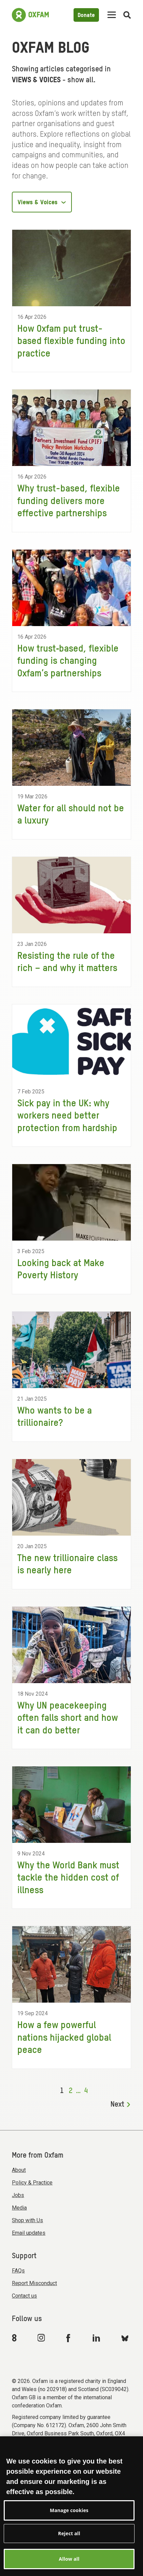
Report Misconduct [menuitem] (34, 2283)
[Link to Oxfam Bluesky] (125, 2338)
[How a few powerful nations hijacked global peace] (71, 1997)
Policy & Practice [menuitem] (32, 2182)
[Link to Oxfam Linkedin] (97, 2338)
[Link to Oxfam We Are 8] (15, 2338)
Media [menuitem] (19, 2208)
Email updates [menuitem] (28, 2233)
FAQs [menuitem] (18, 2270)
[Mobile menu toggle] (111, 15)
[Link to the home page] (30, 15)
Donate (86, 15)
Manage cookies (69, 2523)
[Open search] (127, 15)
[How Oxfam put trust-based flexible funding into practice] (71, 300)
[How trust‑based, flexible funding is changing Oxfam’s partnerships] (71, 620)
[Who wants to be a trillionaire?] (71, 1376)
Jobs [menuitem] (18, 2195)
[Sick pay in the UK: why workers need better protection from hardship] (71, 1075)
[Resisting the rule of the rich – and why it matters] (71, 922)
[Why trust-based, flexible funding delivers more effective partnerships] (71, 460)
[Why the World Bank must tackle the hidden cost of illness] (71, 1837)
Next (120, 2104)
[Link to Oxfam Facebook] (69, 2338)
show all (80, 80)
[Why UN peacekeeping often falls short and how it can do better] (71, 1677)
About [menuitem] (19, 2170)
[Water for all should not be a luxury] (71, 774)
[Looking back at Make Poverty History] (71, 1229)
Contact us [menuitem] (24, 2296)
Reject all (69, 2546)
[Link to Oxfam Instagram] (41, 2337)
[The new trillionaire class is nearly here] (71, 1524)
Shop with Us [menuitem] (27, 2220)
